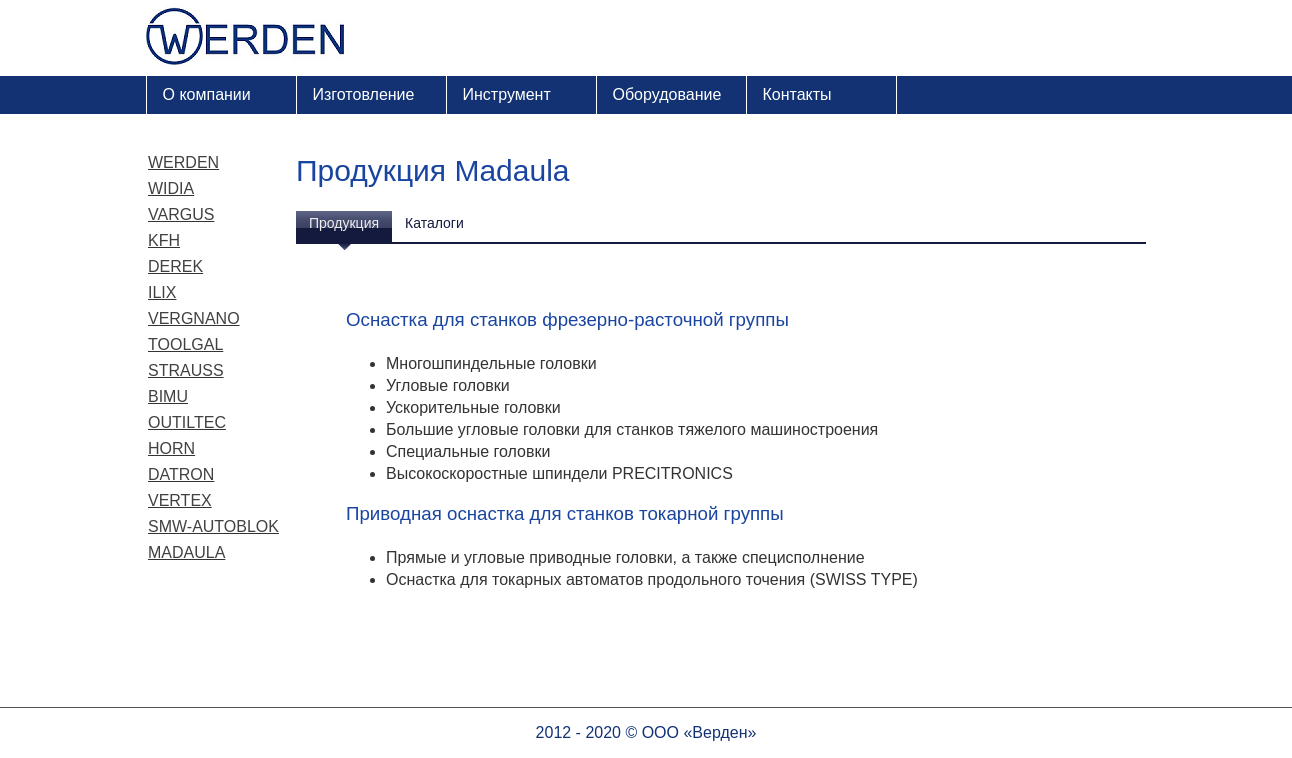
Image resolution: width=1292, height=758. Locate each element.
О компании (207, 94)
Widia (171, 188)
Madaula (186, 552)
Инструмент (507, 94)
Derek (175, 266)
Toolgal (185, 344)
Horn (171, 448)
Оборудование (667, 94)
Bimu (168, 396)
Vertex (180, 500)
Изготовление (364, 94)
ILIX (162, 292)
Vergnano (194, 318)
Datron (181, 474)
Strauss (186, 370)
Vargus (181, 214)
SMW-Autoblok (213, 526)
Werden (183, 162)
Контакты (797, 94)
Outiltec (187, 422)
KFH (164, 240)
